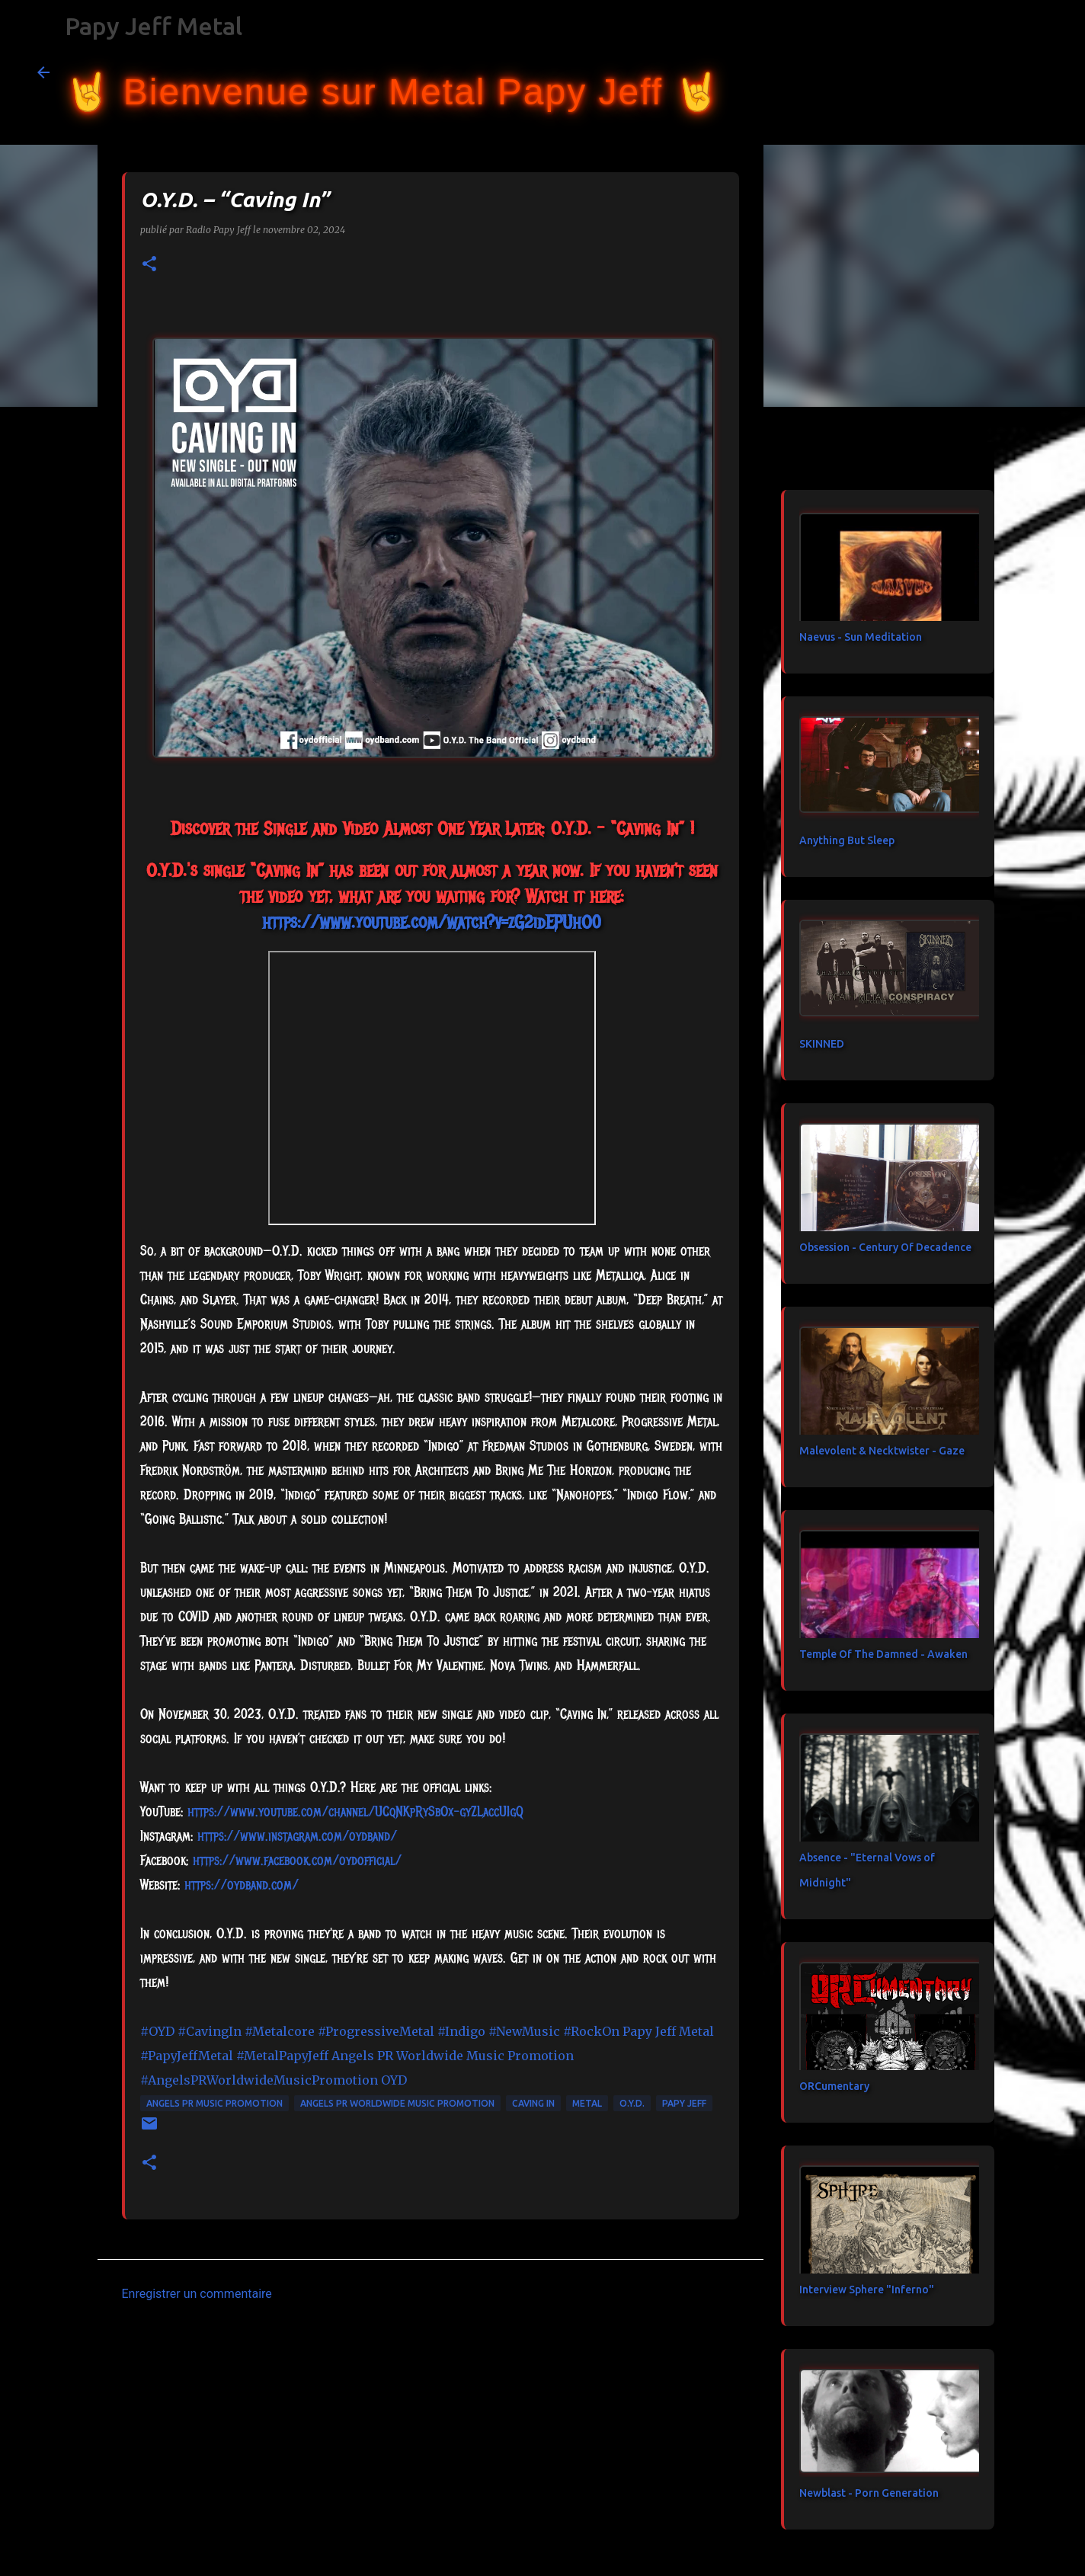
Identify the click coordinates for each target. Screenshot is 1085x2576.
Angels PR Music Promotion (214, 2103)
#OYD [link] (157, 2031)
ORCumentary (834, 2086)
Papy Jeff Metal (153, 26)
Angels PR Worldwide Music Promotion (397, 2103)
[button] (149, 264)
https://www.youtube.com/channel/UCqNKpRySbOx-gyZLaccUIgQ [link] (355, 1811)
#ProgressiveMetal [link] (376, 2031)
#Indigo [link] (461, 2031)
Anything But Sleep (847, 840)
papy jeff (684, 2103)
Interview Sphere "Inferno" (866, 2289)
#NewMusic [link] (524, 2031)
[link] (297, 1860)
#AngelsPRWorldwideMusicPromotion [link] (259, 2080)
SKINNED (821, 1044)
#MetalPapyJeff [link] (282, 2055)
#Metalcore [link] (280, 2031)
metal (587, 2103)
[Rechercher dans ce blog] (971, 72)
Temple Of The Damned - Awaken (883, 1654)
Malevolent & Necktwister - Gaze (882, 1451)
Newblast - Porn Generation (869, 2493)
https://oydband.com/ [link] (241, 1885)
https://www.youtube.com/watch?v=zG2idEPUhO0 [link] (431, 921)
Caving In (533, 2103)
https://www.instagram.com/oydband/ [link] (297, 1836)
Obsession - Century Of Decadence (885, 1247)
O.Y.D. (632, 2103)
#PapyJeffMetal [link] (186, 2055)
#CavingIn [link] (210, 2031)
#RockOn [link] (591, 2031)
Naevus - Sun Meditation (860, 637)
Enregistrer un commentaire (197, 2293)
